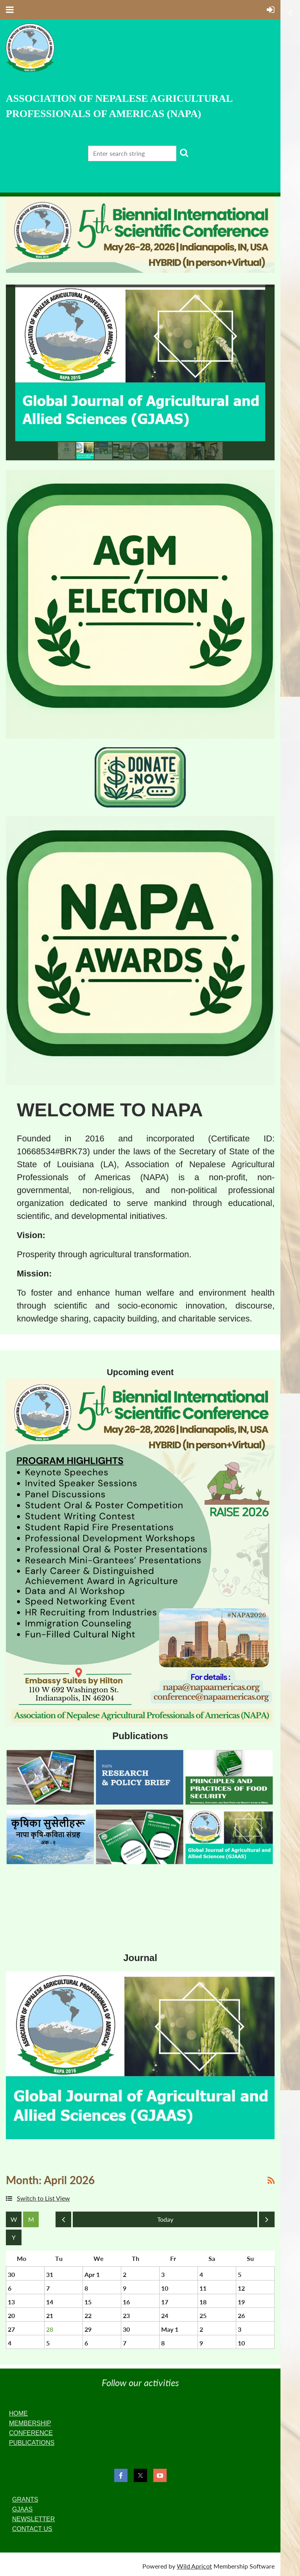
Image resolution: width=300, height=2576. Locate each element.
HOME (18, 2413)
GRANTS (25, 2499)
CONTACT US (32, 2529)
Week (14, 2219)
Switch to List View (43, 2198)
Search (184, 153)
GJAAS (22, 2509)
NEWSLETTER (33, 2519)
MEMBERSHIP (30, 2423)
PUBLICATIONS (31, 2442)
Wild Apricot (194, 2566)
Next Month (267, 2221)
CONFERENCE (31, 2433)
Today (165, 2219)
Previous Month (63, 2221)
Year (14, 2237)
